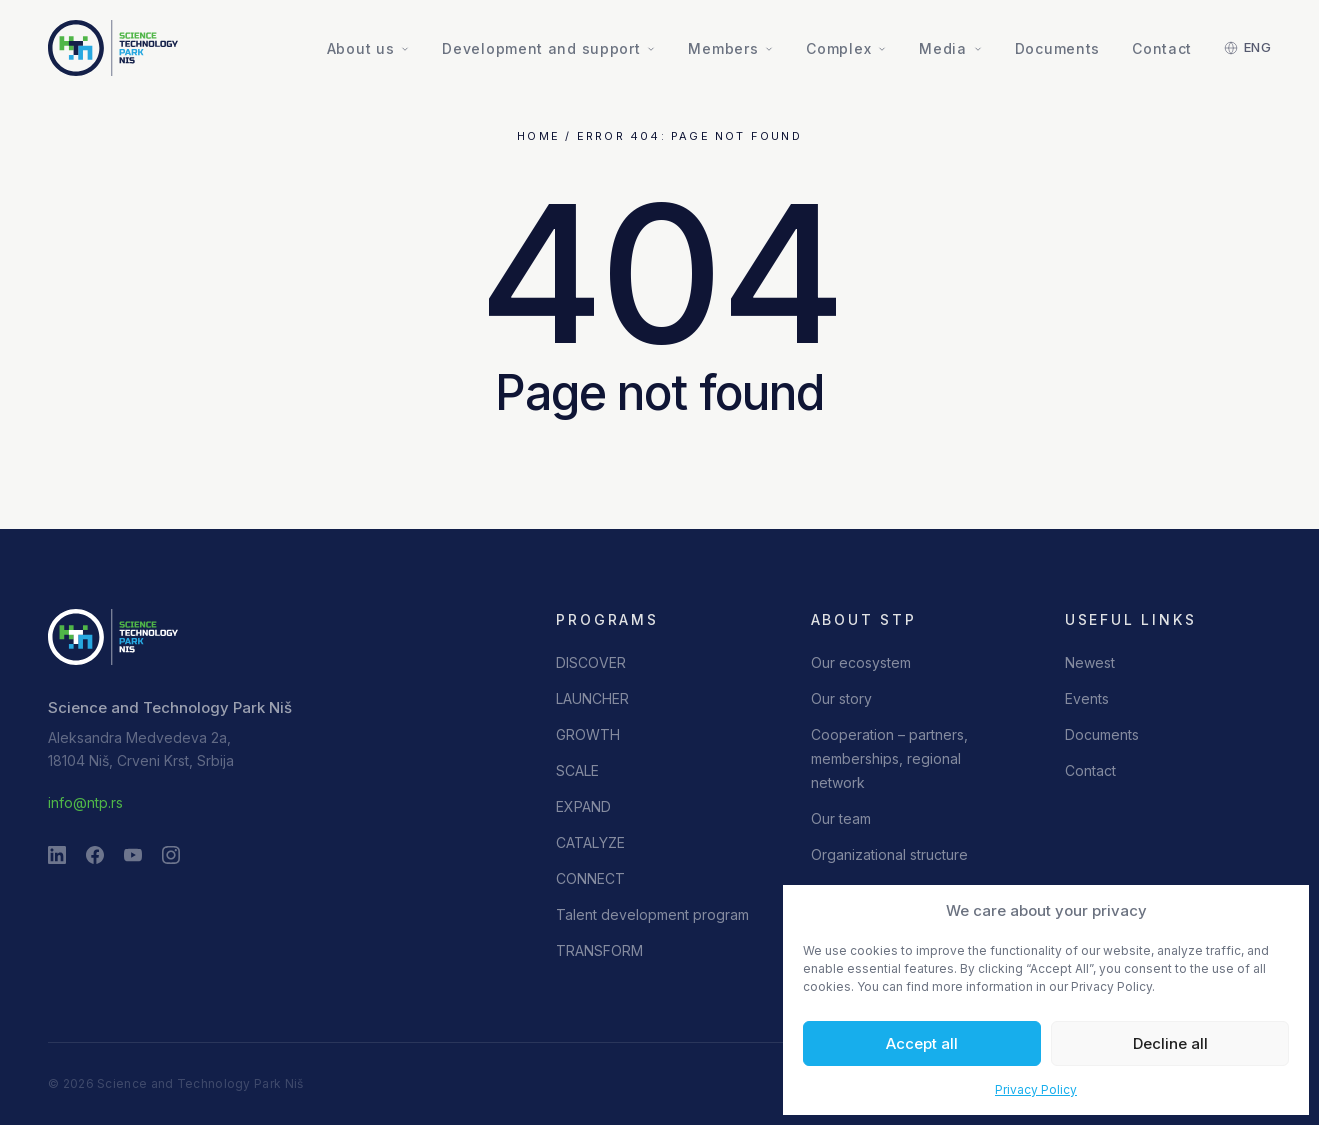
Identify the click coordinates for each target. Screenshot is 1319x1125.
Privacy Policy (1036, 1089)
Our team (841, 818)
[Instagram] (171, 855)
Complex (846, 48)
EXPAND (583, 806)
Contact (1162, 48)
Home (538, 136)
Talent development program (652, 914)
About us (369, 48)
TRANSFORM (599, 950)
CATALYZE (590, 842)
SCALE (577, 770)
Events (1087, 698)
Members (731, 48)
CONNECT (590, 878)
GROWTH (588, 734)
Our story (841, 698)
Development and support (549, 48)
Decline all (1170, 1043)
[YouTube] (133, 855)
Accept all (922, 1043)
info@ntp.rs (85, 802)
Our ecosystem (861, 662)
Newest (1090, 662)
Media (951, 48)
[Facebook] (95, 855)
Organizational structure (889, 854)
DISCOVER (591, 662)
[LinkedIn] (57, 855)
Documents (1057, 48)
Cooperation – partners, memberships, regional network (889, 758)
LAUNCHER (592, 698)
